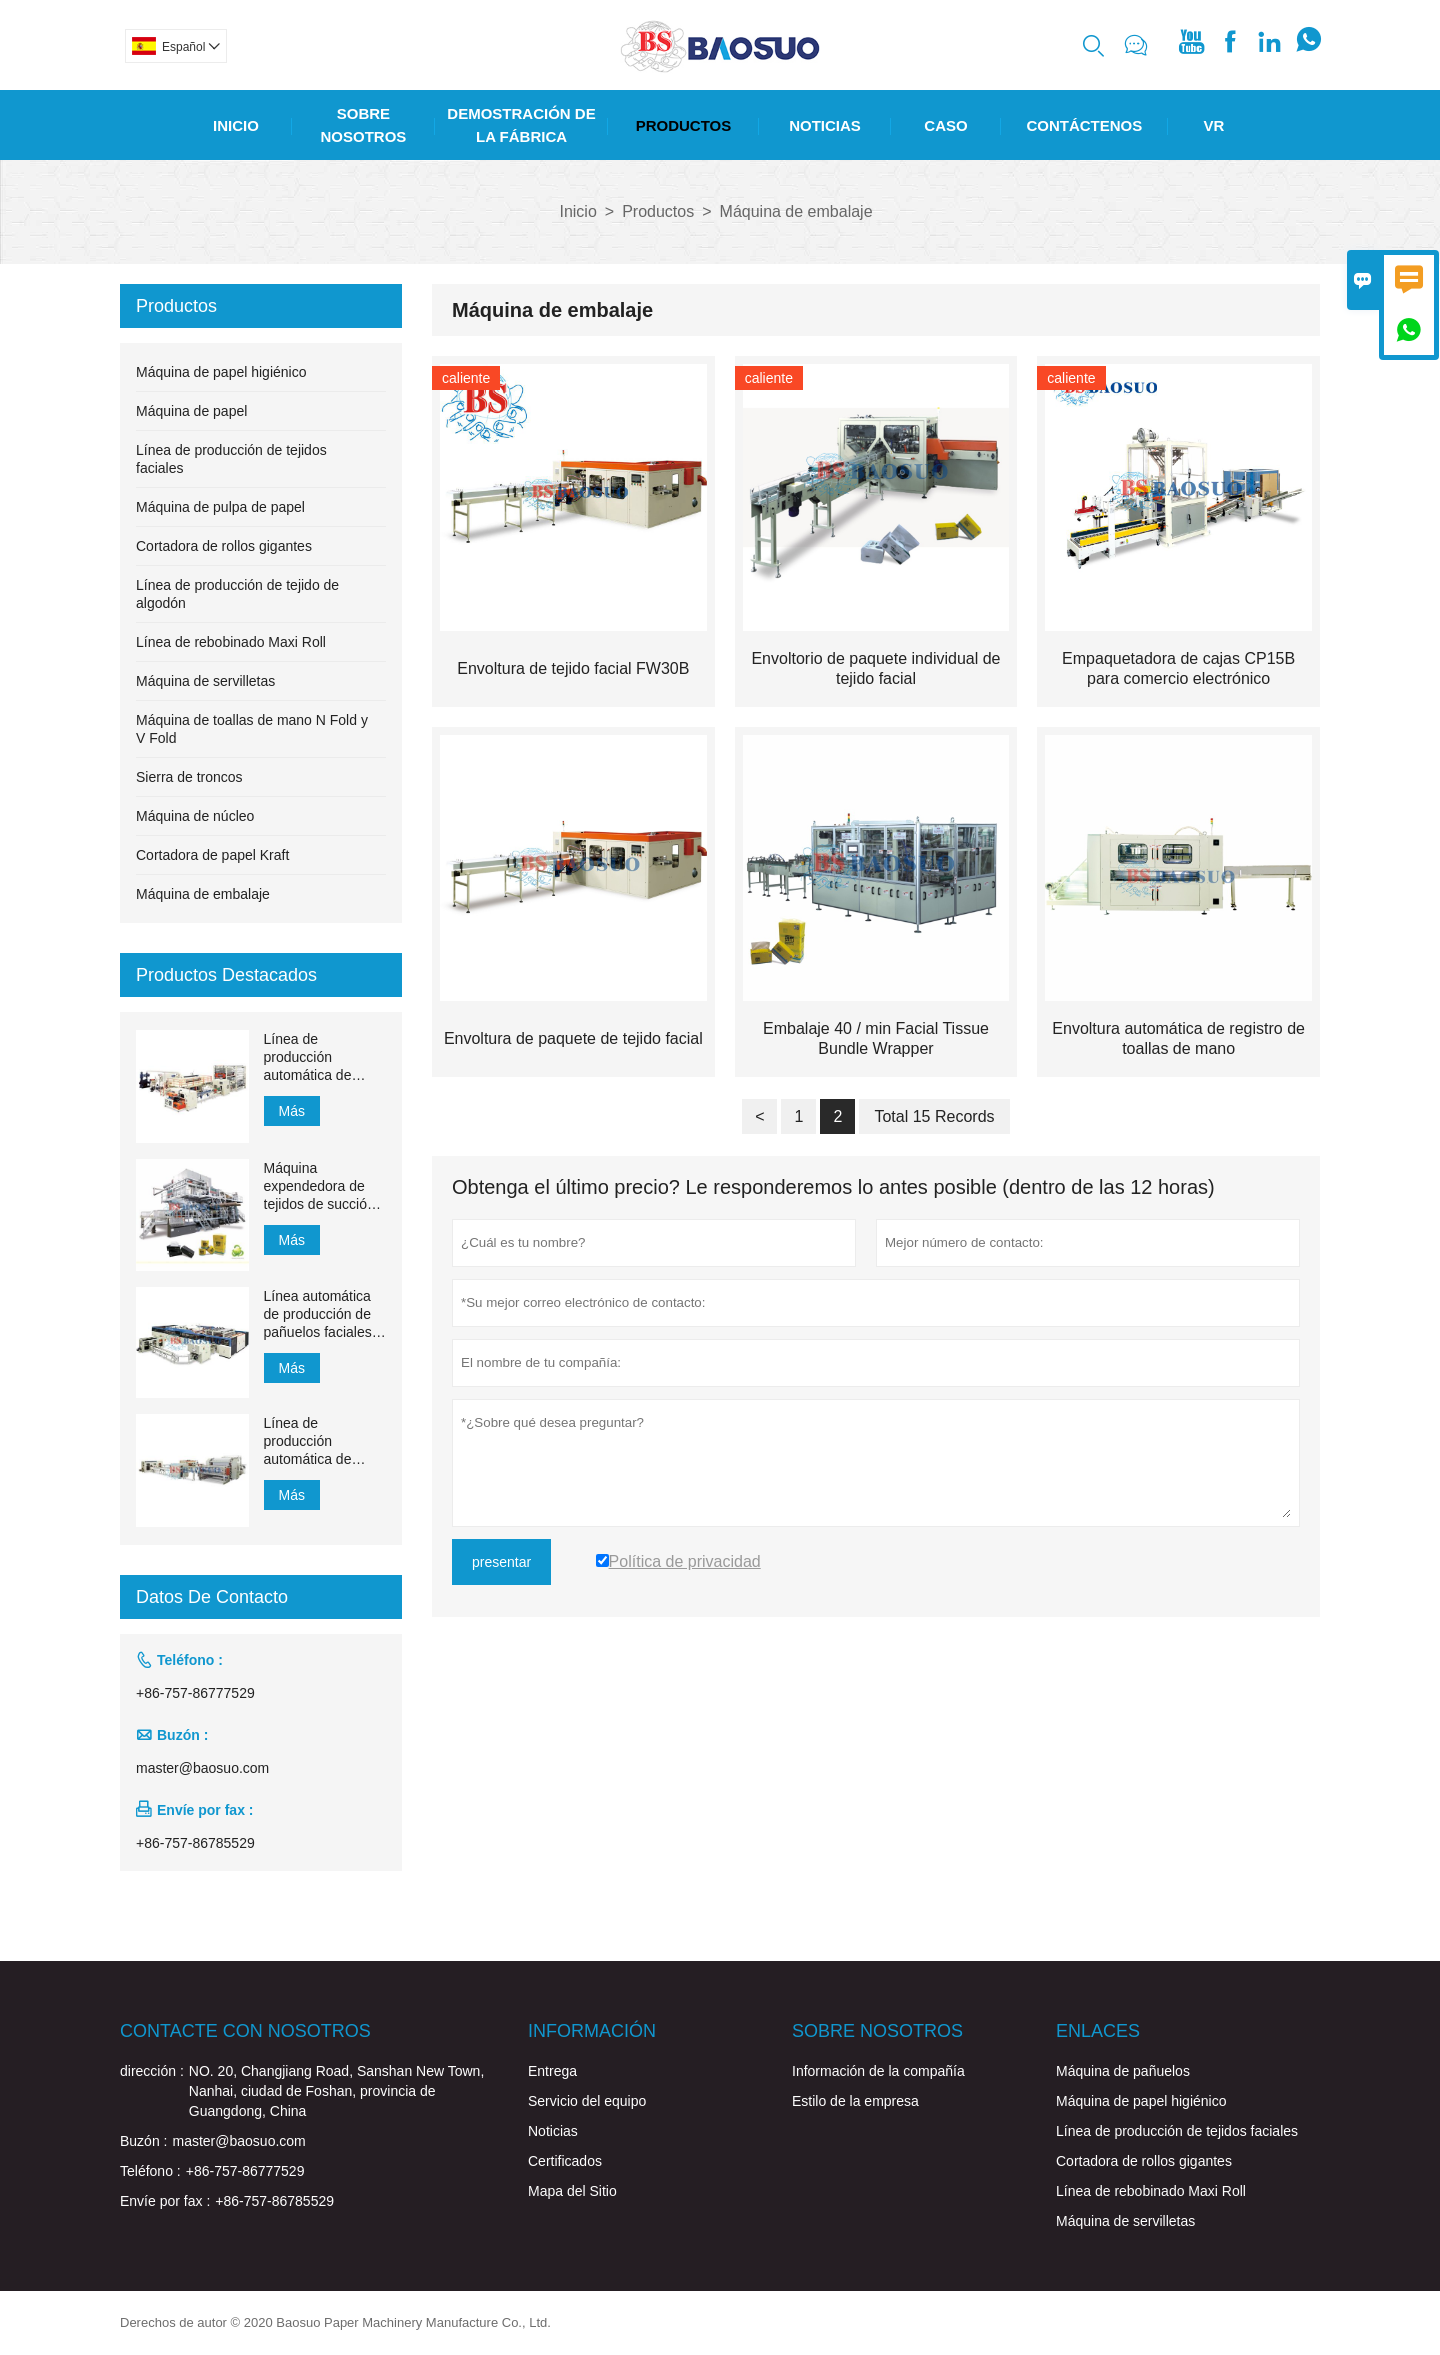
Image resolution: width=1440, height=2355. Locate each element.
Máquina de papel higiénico (221, 372)
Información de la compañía (878, 2071)
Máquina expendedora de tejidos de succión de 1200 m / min (319, 1186)
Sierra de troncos (189, 777)
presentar (501, 1562)
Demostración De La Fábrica (521, 125)
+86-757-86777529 (195, 1693)
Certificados (565, 2161)
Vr (1214, 125)
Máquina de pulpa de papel (220, 507)
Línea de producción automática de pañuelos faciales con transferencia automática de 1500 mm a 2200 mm (318, 1441)
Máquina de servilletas (205, 681)
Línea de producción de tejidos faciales (1177, 2131)
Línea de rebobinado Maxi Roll (231, 642)
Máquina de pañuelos (1123, 2071)
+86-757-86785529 (195, 1843)
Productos (684, 125)
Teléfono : (150, 2171)
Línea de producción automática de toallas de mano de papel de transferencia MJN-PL (323, 1057)
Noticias (825, 125)
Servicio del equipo (587, 2101)
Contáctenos (1084, 125)
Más (292, 1111)
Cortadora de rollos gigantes (224, 546)
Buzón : (143, 2141)
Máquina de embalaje (203, 894)
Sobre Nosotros (364, 125)
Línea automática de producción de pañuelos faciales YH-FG (318, 1314)
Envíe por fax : (165, 2201)
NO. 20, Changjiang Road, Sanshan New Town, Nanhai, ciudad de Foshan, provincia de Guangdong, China (336, 2091)
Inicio (236, 125)
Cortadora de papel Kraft (212, 855)
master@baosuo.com (202, 1768)
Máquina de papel (191, 411)
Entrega (552, 2071)
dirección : (152, 2071)
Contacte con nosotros (245, 2031)
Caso (945, 125)
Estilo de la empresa (855, 2101)
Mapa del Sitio (572, 2191)
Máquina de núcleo (195, 816)
